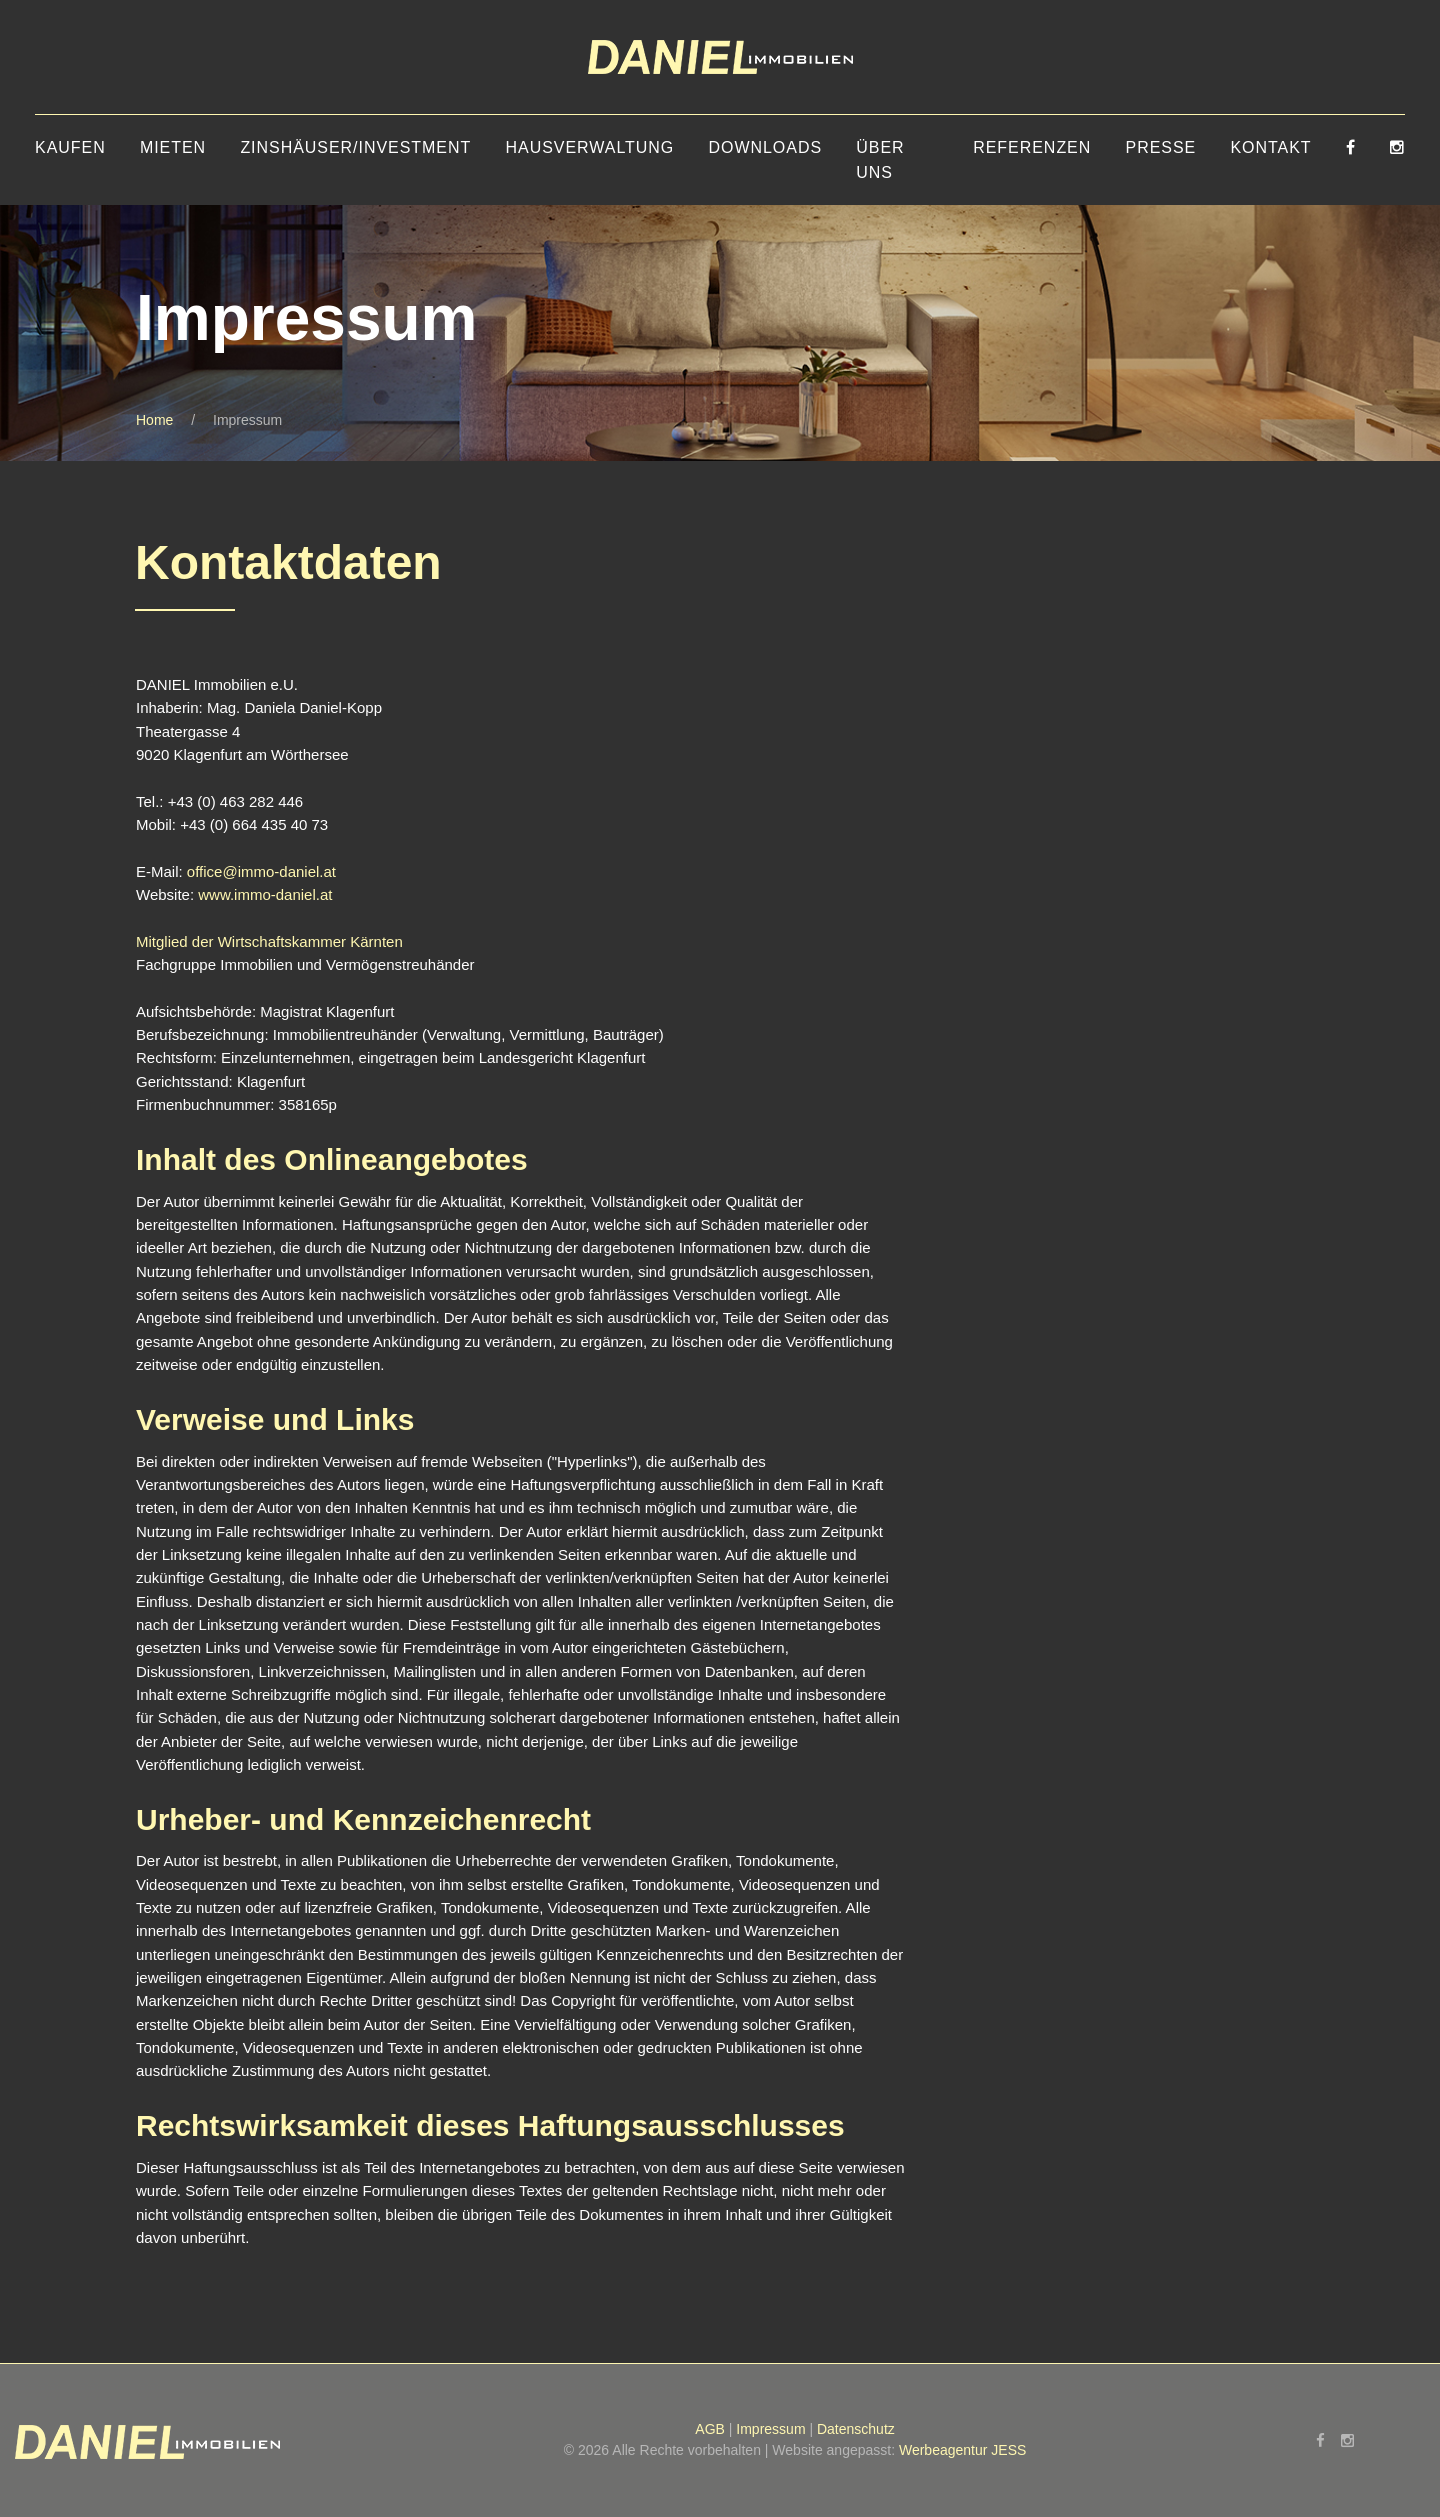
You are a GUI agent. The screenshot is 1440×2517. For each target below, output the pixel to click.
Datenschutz (856, 2429)
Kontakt (1270, 147)
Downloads (765, 147)
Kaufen (70, 147)
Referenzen (1032, 147)
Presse (1161, 147)
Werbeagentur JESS (962, 2450)
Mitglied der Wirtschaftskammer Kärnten (269, 941)
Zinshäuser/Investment (355, 147)
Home (154, 420)
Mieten (173, 147)
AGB (710, 2429)
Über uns (880, 160)
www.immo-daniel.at (265, 894)
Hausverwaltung (590, 147)
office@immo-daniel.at (261, 871)
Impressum (770, 2429)
